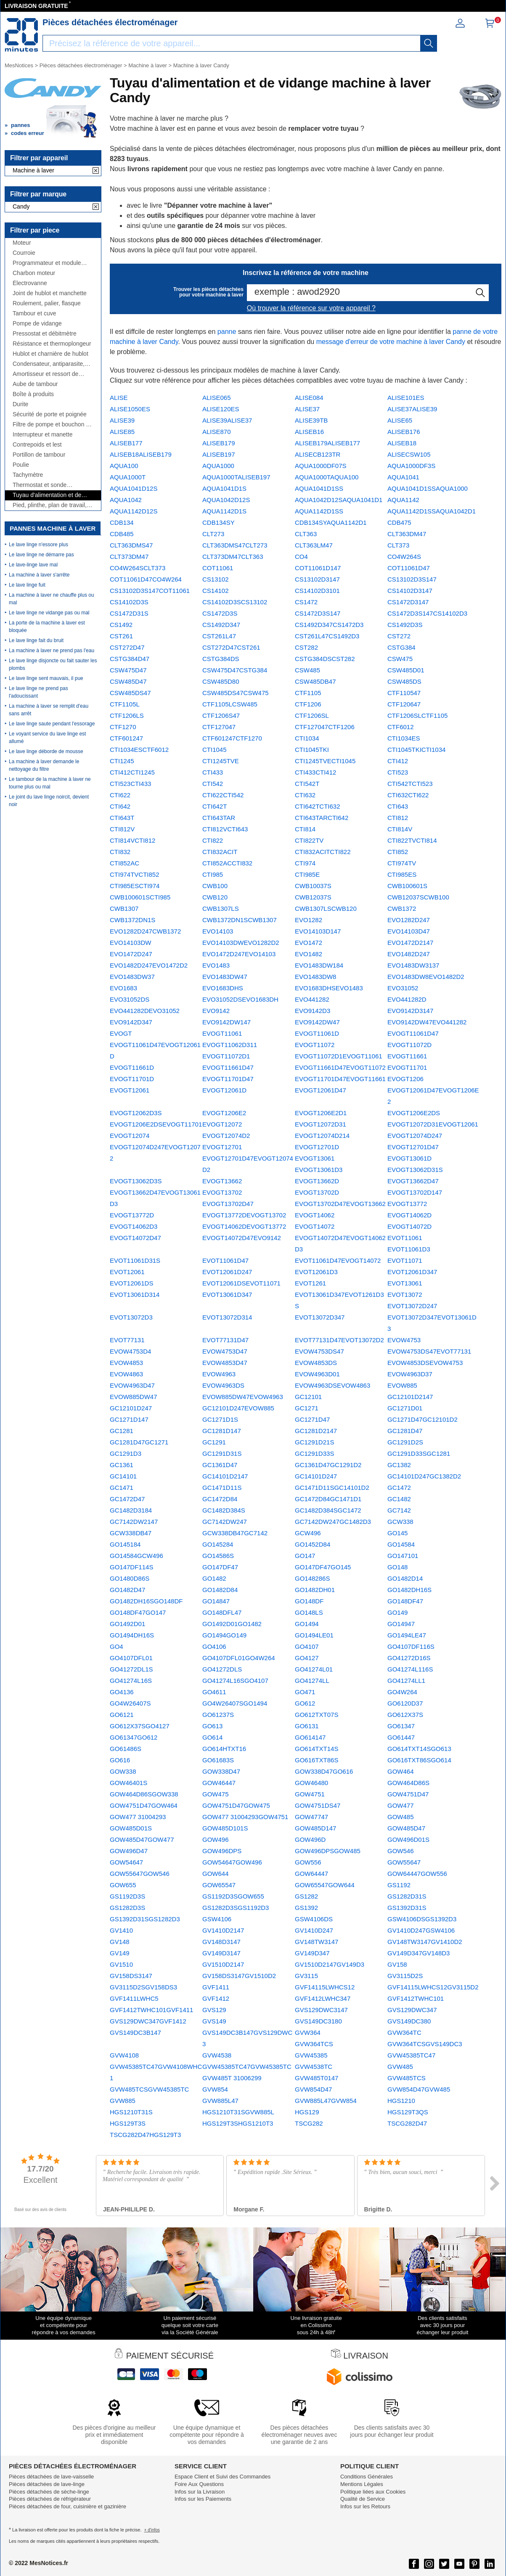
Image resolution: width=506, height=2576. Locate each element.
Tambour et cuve (34, 313)
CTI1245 (122, 760)
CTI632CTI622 (408, 795)
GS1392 (306, 1907)
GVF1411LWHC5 (134, 1998)
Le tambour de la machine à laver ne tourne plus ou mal (50, 783)
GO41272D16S (409, 1657)
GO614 (212, 1737)
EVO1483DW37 (132, 976)
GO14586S (218, 1555)
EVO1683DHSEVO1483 (329, 988)
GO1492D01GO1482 (232, 1623)
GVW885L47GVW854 (326, 2100)
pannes (20, 125)
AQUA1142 (403, 499)
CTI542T (307, 783)
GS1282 (306, 1896)
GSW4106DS (314, 1919)
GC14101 (123, 1476)
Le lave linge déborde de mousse (46, 751)
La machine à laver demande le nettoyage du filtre (44, 765)
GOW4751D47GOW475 (236, 1805)
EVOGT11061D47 (413, 1033)
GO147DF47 (220, 1567)
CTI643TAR (218, 817)
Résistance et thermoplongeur (52, 344)
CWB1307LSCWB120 (326, 908)
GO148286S (312, 1578)
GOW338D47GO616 (324, 1771)
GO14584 (401, 1544)
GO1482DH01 (315, 1589)
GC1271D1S (220, 1419)
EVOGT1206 (405, 1078)
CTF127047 (219, 726)
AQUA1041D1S (224, 488)
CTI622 (120, 795)
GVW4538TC (313, 2066)
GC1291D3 (125, 1453)
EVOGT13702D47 (228, 1203)
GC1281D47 (404, 1430)
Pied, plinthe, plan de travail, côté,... (50, 505)
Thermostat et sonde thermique (39, 485)
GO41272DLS (222, 1669)
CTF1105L (125, 704)
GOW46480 (311, 1782)
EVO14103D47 (408, 931)
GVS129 (214, 2009)
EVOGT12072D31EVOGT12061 (432, 1124)
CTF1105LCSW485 (229, 704)
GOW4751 (310, 1794)
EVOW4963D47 (132, 1385)
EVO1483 (216, 965)
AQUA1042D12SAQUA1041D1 (338, 499)
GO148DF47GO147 (138, 1612)
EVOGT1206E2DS (413, 1112)
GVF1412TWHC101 (415, 1998)
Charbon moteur (34, 273)
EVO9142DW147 (226, 1022)
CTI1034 (307, 738)
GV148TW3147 (316, 1941)
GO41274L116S (410, 1669)
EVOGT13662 (222, 1181)
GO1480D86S (129, 1578)
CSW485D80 (220, 681)
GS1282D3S (127, 1907)
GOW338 (123, 1771)
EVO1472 (308, 942)
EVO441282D (407, 999)
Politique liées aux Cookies (372, 2492)
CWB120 (215, 897)
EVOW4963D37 (409, 1374)
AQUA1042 (126, 499)
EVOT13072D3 (131, 1317)
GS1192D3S (127, 1896)
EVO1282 (308, 919)
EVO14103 (217, 931)
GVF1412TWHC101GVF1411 (151, 2009)
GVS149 (214, 2021)
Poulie (21, 465)
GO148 (397, 1567)
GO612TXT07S (316, 1714)
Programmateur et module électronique (47, 263)
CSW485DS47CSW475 (235, 692)
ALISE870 (216, 431)
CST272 (399, 636)
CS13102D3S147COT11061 (150, 590)
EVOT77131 (127, 1340)
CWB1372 (401, 908)
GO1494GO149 (224, 1635)
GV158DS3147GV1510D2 (239, 1975)
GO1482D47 (127, 1589)
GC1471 (121, 1487)
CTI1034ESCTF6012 (139, 749)
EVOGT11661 (407, 1056)
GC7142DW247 (224, 1521)
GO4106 (214, 1646)
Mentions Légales (361, 2484)
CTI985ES (401, 874)
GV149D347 (312, 1953)
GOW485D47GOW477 (142, 1839)
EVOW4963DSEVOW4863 (332, 1385)
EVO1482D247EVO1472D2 (149, 965)
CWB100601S (407, 885)
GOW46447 (219, 1782)
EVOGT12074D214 (322, 1135)
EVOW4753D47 (224, 1351)
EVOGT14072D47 (135, 1237)
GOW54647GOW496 (232, 1862)
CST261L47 (219, 636)
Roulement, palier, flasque (47, 303)
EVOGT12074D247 (414, 1135)
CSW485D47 (128, 681)
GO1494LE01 (314, 1635)
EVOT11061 (404, 1237)
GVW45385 (311, 2055)
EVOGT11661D (132, 1067)
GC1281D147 (221, 1430)
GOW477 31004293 (138, 1816)
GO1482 (214, 1578)
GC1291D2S (405, 1442)
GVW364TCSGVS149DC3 (424, 2043)
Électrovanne (30, 283)
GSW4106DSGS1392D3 (421, 1919)
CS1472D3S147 (317, 613)
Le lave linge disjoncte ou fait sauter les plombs (53, 664)
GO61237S (218, 1714)
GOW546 (400, 1850)
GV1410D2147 (223, 1930)
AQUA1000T (128, 477)
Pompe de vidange (37, 323)
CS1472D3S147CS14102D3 (427, 613)
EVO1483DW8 (315, 976)
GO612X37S (405, 1714)
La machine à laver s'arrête (39, 575)
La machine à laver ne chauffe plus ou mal (51, 599)
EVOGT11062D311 (229, 1044)
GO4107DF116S (410, 1646)
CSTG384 (401, 647)
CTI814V (399, 829)
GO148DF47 (405, 1601)
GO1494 (307, 1623)
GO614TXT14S (316, 1748)
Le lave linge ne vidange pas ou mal (49, 613)
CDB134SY (218, 522)
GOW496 (215, 1839)
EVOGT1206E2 (224, 1112)
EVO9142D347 (131, 1022)
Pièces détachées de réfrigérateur (50, 2499)
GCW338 (400, 1521)
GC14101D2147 (225, 1476)
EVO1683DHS (222, 988)
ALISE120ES (220, 409)
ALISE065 (216, 397)
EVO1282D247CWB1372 (145, 931)
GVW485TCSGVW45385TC (149, 2089)
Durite (20, 404)
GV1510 (121, 1964)
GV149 (120, 1953)
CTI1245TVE (220, 760)
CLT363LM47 (314, 545)
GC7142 (399, 1510)
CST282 (306, 647)
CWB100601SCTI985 (140, 897)
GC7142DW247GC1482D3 (333, 1521)
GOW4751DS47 (317, 1805)
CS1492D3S (404, 624)
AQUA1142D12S (133, 511)
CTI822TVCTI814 (412, 840)
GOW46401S (128, 1782)
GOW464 (400, 1771)
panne (226, 331)
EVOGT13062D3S (136, 1181)
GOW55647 (404, 1862)
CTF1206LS (127, 715)
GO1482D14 (405, 1578)
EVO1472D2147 (410, 942)
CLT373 (398, 545)
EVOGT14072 (314, 1226)
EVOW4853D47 (224, 1362)
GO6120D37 (405, 1703)
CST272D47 (127, 647)
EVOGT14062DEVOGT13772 (244, 1226)
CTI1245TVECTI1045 (325, 760)
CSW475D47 (128, 670)
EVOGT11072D (409, 1044)
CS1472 (306, 602)
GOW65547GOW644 (325, 1884)
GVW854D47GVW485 (418, 2089)
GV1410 (121, 1930)
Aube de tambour (35, 384)
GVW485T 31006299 (232, 2077)
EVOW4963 (219, 1374)
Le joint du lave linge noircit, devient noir (49, 800)
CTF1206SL (312, 715)
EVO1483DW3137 (413, 965)
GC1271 (306, 1408)
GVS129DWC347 (412, 2009)
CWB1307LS (220, 908)
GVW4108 (124, 2055)
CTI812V (122, 829)
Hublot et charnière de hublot (50, 354)
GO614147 (310, 1737)
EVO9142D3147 (410, 1010)
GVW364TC (404, 2032)
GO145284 (217, 1544)
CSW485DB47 (315, 681)
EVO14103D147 (318, 931)
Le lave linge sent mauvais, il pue (46, 678)
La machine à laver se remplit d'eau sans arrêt (48, 710)
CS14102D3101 (317, 590)
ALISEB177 (126, 443)
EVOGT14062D (409, 1215)
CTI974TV (401, 863)
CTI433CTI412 (315, 772)
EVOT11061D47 (225, 1260)
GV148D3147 (221, 1941)
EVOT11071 (404, 1260)
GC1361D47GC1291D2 (328, 1464)
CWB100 (215, 885)
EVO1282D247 (408, 919)
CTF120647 (404, 704)
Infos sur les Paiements (203, 2499)
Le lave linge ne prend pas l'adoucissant (38, 692)
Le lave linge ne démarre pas (41, 555)
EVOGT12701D (317, 1146)
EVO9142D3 (312, 1010)
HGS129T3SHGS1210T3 (237, 2123)
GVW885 (122, 2100)
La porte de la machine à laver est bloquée (47, 626)
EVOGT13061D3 (318, 1169)
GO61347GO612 (133, 1737)
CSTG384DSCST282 (325, 658)
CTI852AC (124, 863)
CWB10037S (313, 885)
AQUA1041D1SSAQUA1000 (427, 488)
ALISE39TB (311, 420)
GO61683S (218, 1760)
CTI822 (212, 840)
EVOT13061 (404, 1283)
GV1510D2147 (223, 1964)
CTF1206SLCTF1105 (417, 715)
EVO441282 (312, 999)
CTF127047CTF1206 (325, 726)
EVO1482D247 (408, 953)
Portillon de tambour (39, 455)
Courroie (24, 253)
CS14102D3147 (409, 590)
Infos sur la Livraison (200, 2492)
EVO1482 (308, 953)
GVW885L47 (220, 2100)
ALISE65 (399, 420)
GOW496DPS (221, 1850)
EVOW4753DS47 (319, 1351)
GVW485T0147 (316, 2077)
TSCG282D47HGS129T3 (145, 2134)
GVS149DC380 (409, 2021)
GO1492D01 (127, 1623)
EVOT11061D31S (135, 1260)
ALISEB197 (218, 454)
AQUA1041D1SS (319, 488)
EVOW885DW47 (133, 1396)
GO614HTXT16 (224, 1748)
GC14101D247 (316, 1476)
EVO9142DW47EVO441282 (426, 1022)
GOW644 (215, 1873)
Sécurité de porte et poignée (50, 414)
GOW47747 (311, 1816)
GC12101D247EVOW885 (238, 1408)
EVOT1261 (310, 1283)
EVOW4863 (126, 1374)
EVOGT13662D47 (413, 1181)
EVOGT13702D (317, 1192)
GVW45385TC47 (411, 2055)
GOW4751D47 (408, 1794)
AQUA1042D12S (226, 499)
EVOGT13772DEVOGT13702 (244, 1215)
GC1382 (399, 1464)
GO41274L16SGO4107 (235, 1680)
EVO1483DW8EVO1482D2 (425, 976)
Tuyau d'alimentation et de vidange (47, 495)
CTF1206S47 (221, 715)
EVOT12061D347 (412, 1271)
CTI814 (305, 829)
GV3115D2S (405, 1975)
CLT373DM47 (129, 556)
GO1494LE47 (406, 1635)
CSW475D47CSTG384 (234, 670)
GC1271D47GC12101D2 (422, 1419)
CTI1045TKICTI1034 (416, 749)
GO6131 (307, 1726)
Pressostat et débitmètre (45, 334)
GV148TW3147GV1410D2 (424, 1941)
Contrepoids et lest (37, 445)
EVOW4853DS (316, 1362)
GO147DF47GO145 (323, 1567)
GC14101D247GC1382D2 (424, 1476)
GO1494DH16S (132, 1635)
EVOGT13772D (132, 1215)
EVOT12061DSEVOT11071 (241, 1283)
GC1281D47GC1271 (139, 1442)
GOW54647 (126, 1862)
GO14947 (401, 1623)
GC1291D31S (221, 1453)
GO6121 (122, 1714)
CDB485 (122, 533)
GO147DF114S (131, 1567)
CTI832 (120, 851)
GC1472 (399, 1487)
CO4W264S (404, 556)
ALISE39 (122, 420)
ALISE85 (122, 431)
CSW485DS (404, 681)
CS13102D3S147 (412, 579)
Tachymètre (28, 475)
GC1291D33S (314, 1453)
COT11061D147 (318, 567)
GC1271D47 (312, 1419)
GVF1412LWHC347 (322, 1998)
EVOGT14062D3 (133, 1226)
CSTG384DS (220, 658)
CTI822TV (309, 840)
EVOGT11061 (222, 1033)
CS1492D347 (221, 624)
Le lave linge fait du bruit (36, 640)
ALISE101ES (405, 397)
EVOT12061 (127, 1271)
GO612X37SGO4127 (140, 1726)
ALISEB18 (401, 443)
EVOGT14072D (409, 1226)
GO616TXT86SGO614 (419, 1760)
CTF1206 (308, 704)
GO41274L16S (131, 1680)
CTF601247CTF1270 (232, 738)
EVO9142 (216, 1010)
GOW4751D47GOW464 (143, 1805)
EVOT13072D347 (319, 1317)
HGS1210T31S (131, 2112)
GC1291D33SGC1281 (418, 1453)
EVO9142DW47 (317, 1022)
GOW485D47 (406, 1828)
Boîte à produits (33, 394)
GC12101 (308, 1396)
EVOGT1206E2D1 (321, 1112)
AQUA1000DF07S (321, 465)
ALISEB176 (403, 431)
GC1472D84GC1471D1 (328, 1498)
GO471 (305, 1691)
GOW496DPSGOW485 (327, 1850)
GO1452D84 (312, 1544)
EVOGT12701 (222, 1146)
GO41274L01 (314, 1669)
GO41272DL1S (131, 1669)
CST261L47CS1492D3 (327, 636)
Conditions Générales (366, 2476)
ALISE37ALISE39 (412, 409)
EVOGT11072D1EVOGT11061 (338, 1056)
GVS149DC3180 (318, 2021)
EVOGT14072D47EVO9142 (241, 1237)
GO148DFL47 (221, 1612)
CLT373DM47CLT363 (232, 556)
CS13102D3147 (317, 579)
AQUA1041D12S (133, 488)
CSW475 (400, 658)
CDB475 (399, 522)
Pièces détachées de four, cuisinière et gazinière (67, 2506)
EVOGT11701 (407, 1067)
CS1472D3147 (408, 602)
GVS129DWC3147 (321, 2009)
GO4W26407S (130, 1703)
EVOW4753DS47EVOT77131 (429, 1351)
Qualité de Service (362, 2499)
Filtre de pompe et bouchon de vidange (53, 424)
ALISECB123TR (317, 454)
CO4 (301, 556)
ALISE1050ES (130, 409)
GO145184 (125, 1544)
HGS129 (307, 2112)
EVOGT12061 (129, 1090)
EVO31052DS (129, 999)
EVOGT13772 (407, 1203)
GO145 (397, 1533)
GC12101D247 (131, 1408)
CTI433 (212, 772)
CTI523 (397, 772)
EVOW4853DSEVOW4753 (425, 1362)
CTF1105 (308, 692)
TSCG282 (309, 2123)
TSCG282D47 (407, 2123)
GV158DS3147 (131, 1975)
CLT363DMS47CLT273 (235, 545)
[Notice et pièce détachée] (21, 35)
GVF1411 (215, 1987)
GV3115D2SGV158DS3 (143, 1987)
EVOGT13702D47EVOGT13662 (340, 1203)
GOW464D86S (408, 1782)
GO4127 (307, 1657)
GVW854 (215, 2089)
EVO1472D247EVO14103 (239, 953)
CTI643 (397, 806)
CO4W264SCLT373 (137, 567)
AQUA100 (124, 465)
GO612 (305, 1703)
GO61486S (125, 1748)
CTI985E (307, 874)
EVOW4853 (126, 1362)
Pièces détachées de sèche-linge (49, 2492)
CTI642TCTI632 (317, 806)
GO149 (397, 1612)
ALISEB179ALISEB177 (327, 443)
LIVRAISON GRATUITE (36, 6)
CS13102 (215, 579)
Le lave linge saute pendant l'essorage (52, 724)
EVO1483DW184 (319, 965)
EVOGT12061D (224, 1090)
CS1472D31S (129, 613)
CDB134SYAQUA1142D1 (331, 522)
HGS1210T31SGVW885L (238, 2112)
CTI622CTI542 (223, 795)
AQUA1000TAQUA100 (326, 477)
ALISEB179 (218, 443)
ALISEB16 (309, 431)
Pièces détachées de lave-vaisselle (51, 2476)
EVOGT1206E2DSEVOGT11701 (156, 1124)
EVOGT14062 (314, 1215)
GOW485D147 (315, 1828)
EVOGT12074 (129, 1135)
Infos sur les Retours (365, 2506)
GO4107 (307, 1646)
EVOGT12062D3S (136, 1112)
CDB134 (122, 522)
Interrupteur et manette (42, 434)
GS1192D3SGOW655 (233, 1896)
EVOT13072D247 (412, 1305)
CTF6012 (400, 726)
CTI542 (212, 783)
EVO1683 (123, 988)
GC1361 (121, 1464)
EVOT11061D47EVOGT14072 (338, 1260)
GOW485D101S (225, 1828)
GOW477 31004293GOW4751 (245, 1816)
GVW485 (400, 2066)
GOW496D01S (408, 1839)
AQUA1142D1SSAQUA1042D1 (431, 511)
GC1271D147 (129, 1419)
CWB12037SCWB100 (418, 897)
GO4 (116, 1646)
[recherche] (428, 43)
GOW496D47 (129, 1850)
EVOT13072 (404, 1294)
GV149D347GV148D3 (418, 1953)
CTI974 (305, 863)
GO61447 (401, 1737)
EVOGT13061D (409, 1158)
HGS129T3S (128, 2123)
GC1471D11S (221, 1487)
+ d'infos (152, 2530)
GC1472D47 (127, 1498)
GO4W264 (402, 1691)
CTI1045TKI (312, 749)
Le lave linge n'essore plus (38, 544)
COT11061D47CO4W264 (146, 579)
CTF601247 (126, 738)
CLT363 (306, 533)
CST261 (121, 636)
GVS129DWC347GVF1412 (148, 2021)
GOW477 (400, 1805)
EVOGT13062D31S (415, 1169)
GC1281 (121, 1430)
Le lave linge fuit (27, 585)
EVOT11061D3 (408, 1249)
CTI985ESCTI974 (134, 885)
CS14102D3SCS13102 (234, 602)
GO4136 (122, 1691)
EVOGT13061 (314, 1158)
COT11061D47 (408, 567)
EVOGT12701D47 (413, 1146)
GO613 (212, 1726)
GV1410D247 (314, 1930)
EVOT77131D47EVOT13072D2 (339, 1340)
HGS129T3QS (407, 2112)
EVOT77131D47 (225, 1340)
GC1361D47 (219, 1464)
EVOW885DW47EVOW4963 (242, 1396)
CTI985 (212, 874)
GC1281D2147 (316, 1430)
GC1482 (399, 1498)
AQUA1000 (218, 465)
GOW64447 (311, 1873)
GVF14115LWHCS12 (325, 1987)
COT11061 (217, 567)
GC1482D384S (223, 1510)
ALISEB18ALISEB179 (141, 454)
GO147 (305, 1555)
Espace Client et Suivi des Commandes (222, 2476)
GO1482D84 (220, 1589)
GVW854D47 (313, 2089)
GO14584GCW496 (136, 1555)
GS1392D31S (407, 1907)
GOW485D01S (131, 1828)
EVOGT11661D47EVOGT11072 (340, 1067)
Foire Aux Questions (199, 2484)
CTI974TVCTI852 (134, 874)
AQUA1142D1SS (319, 511)
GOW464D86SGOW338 (144, 1794)
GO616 (120, 1760)
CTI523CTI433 (130, 783)
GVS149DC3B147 (135, 2032)
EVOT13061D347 (227, 1294)
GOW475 (215, 1794)
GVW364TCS (314, 2043)
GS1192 (399, 1884)
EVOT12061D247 (227, 1271)
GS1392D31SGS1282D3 (145, 1919)
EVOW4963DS (223, 1385)
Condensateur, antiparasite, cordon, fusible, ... (49, 364)
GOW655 (123, 1884)
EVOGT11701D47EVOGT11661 (340, 1078)
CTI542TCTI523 (410, 783)
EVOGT (121, 1033)
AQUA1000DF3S (411, 465)
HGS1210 (401, 2100)
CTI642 (120, 806)
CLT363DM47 (406, 533)
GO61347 (401, 1726)
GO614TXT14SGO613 (419, 1748)
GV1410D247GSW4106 (421, 1930)
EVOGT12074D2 (226, 1135)
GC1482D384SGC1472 (328, 1510)
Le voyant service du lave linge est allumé (47, 737)
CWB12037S (313, 897)
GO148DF (309, 1601)
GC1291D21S (314, 1442)
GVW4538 (216, 2055)
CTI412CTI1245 (132, 772)
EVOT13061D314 (134, 1294)
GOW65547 (219, 1884)
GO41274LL (312, 1680)
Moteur (22, 243)
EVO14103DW (130, 942)
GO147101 (402, 1555)
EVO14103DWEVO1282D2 (240, 942)
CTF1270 (123, 726)
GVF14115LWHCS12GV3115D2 (433, 1987)
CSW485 (307, 670)
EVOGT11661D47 (228, 1067)
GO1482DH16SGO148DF (146, 1601)
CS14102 (215, 590)
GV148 (120, 1941)
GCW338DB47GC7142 (235, 1533)
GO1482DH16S (409, 1589)
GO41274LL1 (406, 1680)
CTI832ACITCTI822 (323, 851)
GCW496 (308, 1533)
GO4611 (214, 1691)
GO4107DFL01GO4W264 (238, 1657)
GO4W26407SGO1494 (234, 1703)
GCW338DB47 (130, 1533)
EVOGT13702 (222, 1192)
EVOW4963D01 (317, 1374)
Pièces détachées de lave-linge (47, 2484)
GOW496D (310, 1839)
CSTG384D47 (129, 658)
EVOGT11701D (132, 1078)
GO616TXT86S (316, 1760)
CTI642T (214, 806)
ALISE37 (307, 409)
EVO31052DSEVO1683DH (240, 999)
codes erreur (27, 133)
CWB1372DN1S (132, 919)
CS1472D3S (219, 613)
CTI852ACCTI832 (227, 863)
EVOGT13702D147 (414, 1192)
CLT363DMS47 (131, 545)
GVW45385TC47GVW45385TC (246, 2066)
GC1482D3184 (131, 1510)
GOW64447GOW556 (417, 1873)
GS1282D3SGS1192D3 (235, 1907)
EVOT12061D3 (316, 1271)
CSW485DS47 (130, 692)
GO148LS (309, 1612)
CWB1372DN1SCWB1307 (239, 919)
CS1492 (121, 624)
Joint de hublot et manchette (50, 293)
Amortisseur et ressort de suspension (45, 374)
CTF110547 (404, 692)
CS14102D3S (129, 602)
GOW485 (400, 1816)
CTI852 (397, 851)
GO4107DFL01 (131, 1657)
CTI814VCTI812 (132, 840)
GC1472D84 (219, 1498)
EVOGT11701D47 (228, 1078)
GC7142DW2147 (134, 1521)
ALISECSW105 (409, 454)
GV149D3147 (221, 1953)
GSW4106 (216, 1919)
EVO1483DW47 (224, 976)
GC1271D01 (404, 1408)
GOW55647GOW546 (140, 1873)
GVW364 (308, 2032)
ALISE (119, 397)
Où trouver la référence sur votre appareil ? (311, 308)
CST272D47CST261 (231, 647)
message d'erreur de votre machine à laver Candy (390, 341)
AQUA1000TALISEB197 (236, 477)
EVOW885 (402, 1385)
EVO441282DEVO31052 (145, 1010)
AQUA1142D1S (224, 511)
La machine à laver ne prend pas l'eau (51, 650)
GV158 (397, 1964)
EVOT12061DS (131, 1283)
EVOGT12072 (222, 1124)
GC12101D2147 (410, 1396)
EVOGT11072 (314, 1044)
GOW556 (308, 1862)
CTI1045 (214, 749)
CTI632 (305, 795)
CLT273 (213, 533)
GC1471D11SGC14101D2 (332, 1487)
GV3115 (306, 1975)
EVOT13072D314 (227, 1317)
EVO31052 (402, 988)
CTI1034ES (403, 738)
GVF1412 (215, 1998)
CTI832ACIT (219, 851)
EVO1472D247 (131, 953)
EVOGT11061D (317, 1033)
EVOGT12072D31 (320, 1124)
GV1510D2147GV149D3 (329, 1964)
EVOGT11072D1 (226, 1056)
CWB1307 (124, 908)
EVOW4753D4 (130, 1351)
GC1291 (214, 1442)
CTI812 (397, 817)
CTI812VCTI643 (225, 829)
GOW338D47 (221, 1771)
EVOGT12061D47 (320, 1090)
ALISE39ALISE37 (227, 420)
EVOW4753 (404, 1340)
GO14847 (216, 1601)
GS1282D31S (407, 1896)
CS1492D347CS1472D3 (329, 624)
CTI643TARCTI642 (321, 817)
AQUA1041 (403, 477)
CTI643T (122, 817)
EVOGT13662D (317, 1181)
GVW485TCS (406, 2077)
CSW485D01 (405, 670)
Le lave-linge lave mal (33, 565)
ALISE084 (309, 397)
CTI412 (397, 760)
